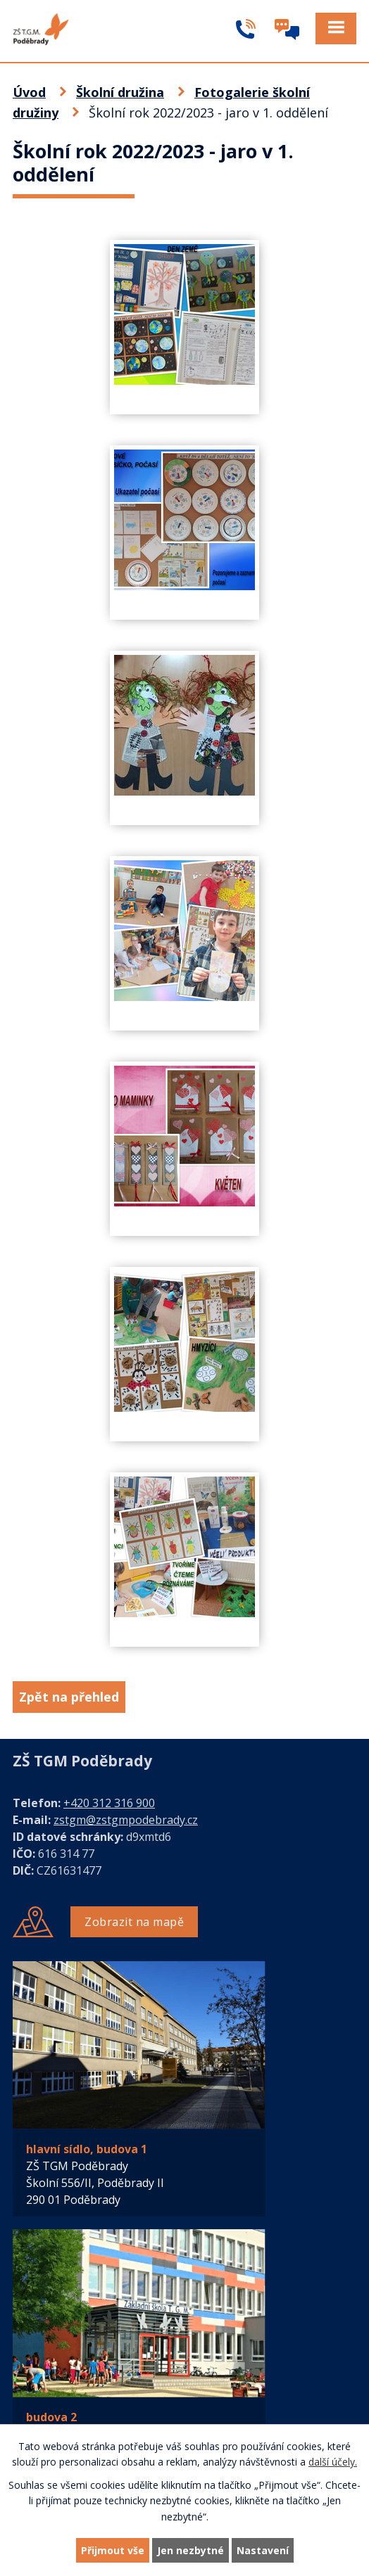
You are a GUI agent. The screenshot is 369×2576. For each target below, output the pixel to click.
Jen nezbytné (190, 2550)
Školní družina (120, 92)
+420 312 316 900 (109, 1803)
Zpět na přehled (69, 1696)
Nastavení (263, 2550)
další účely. (332, 2461)
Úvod (29, 92)
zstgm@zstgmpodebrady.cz (126, 1820)
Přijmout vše (112, 2550)
